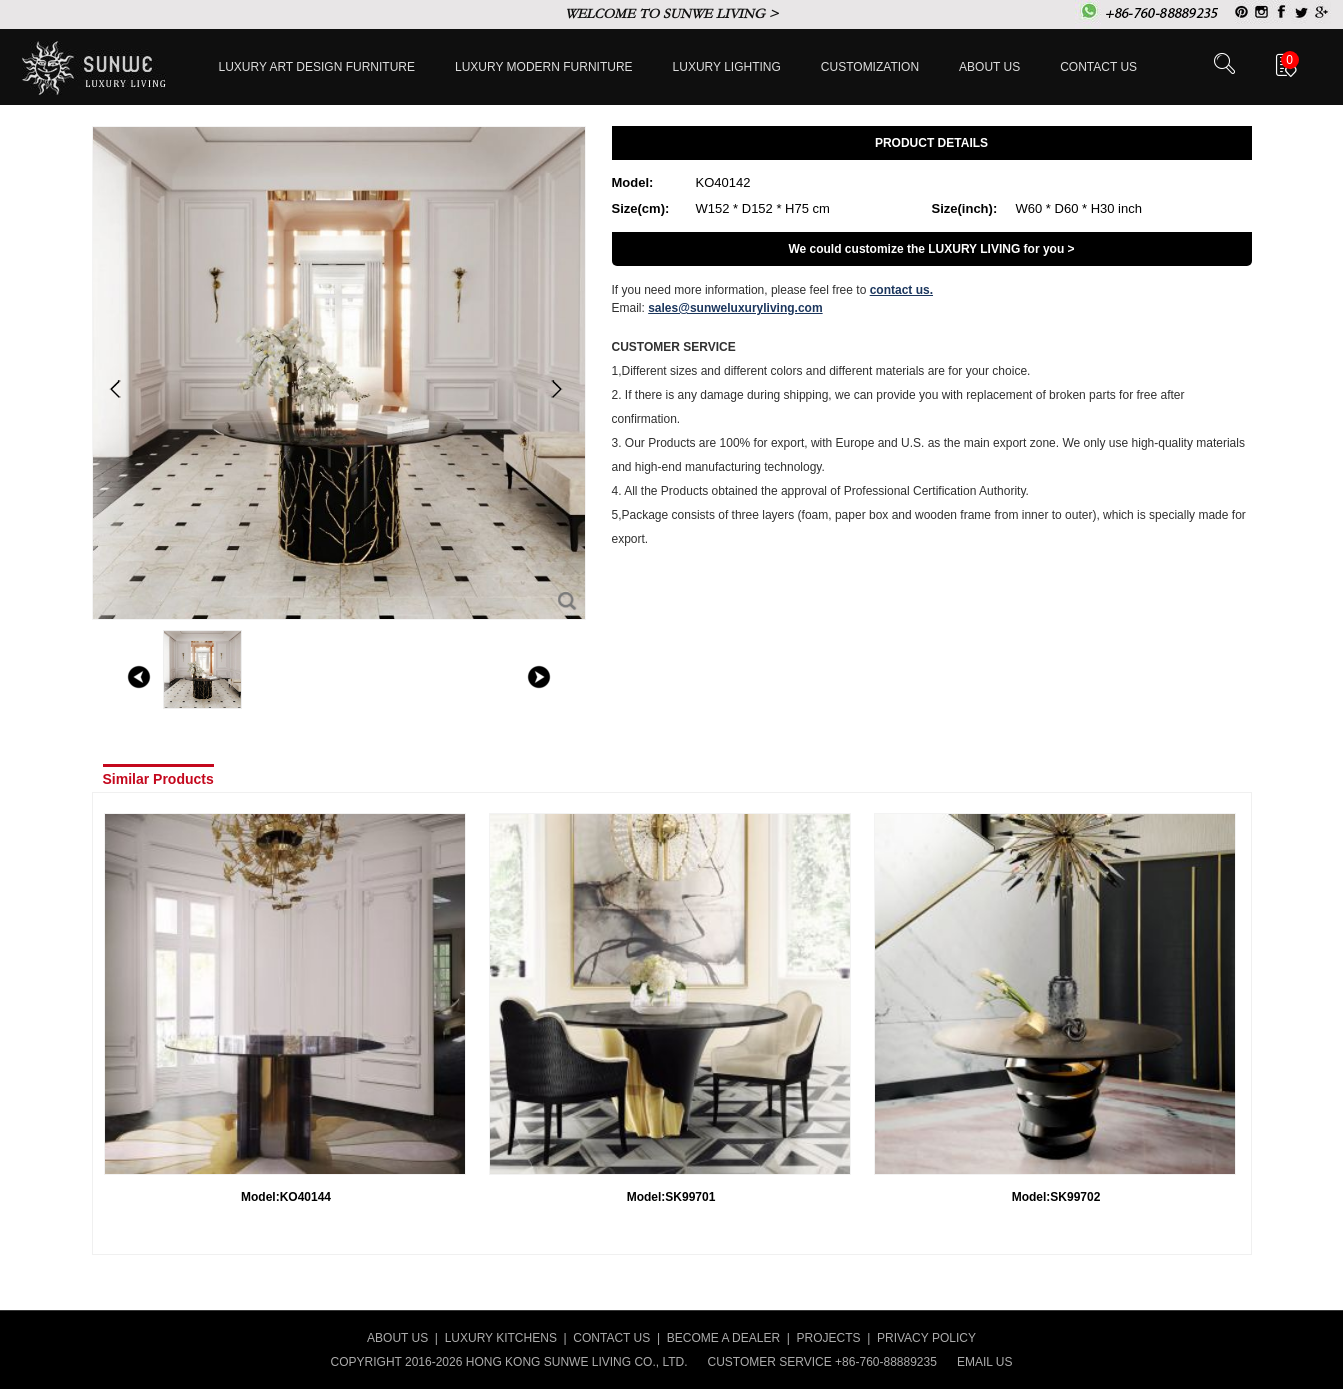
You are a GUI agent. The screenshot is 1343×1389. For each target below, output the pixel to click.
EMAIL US (985, 1362)
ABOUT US (397, 1338)
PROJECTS (829, 1338)
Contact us (1098, 67)
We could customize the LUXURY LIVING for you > (931, 249)
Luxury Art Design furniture (317, 67)
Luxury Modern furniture (544, 67)
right (539, 677)
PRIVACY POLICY (926, 1338)
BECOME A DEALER (723, 1338)
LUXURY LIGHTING (727, 67)
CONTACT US (611, 1338)
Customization (870, 67)
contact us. (901, 290)
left (139, 677)
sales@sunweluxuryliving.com (735, 308)
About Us (989, 67)
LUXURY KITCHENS (501, 1338)
